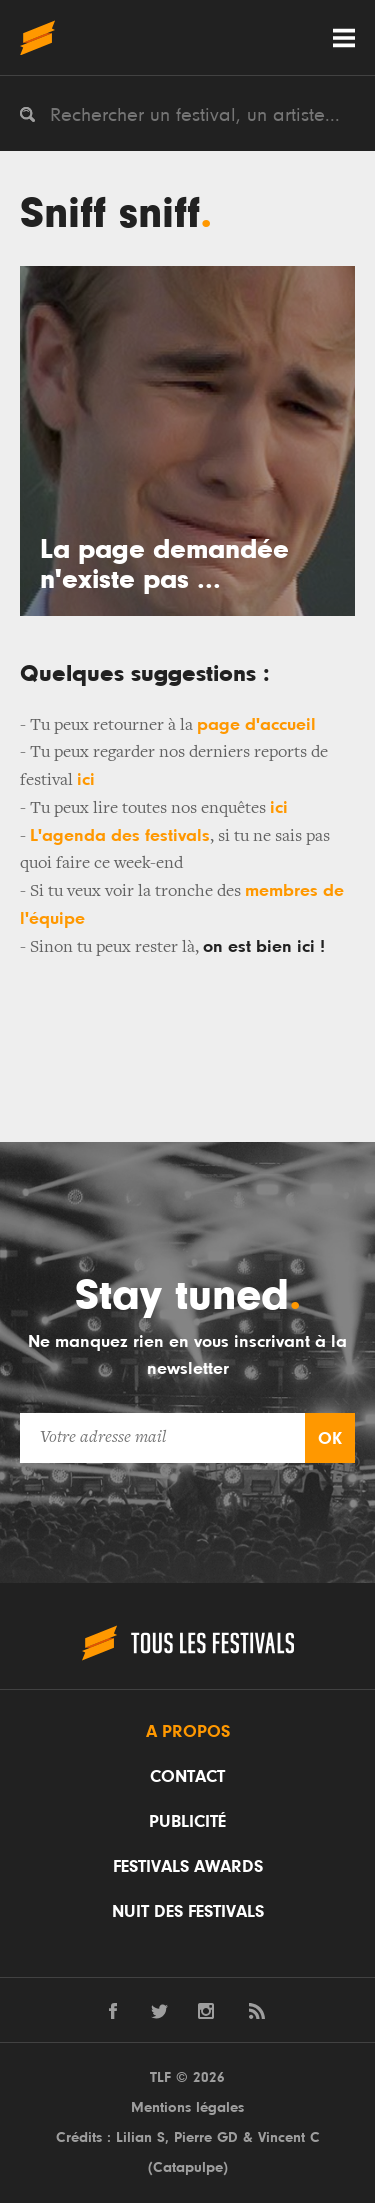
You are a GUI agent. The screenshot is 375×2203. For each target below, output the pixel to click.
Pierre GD (206, 2137)
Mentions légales (187, 2107)
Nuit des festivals (188, 1912)
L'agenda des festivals (120, 836)
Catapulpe (188, 2167)
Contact (187, 1777)
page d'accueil (256, 725)
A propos (188, 1732)
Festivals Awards (188, 1867)
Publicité (187, 1822)
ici (86, 780)
